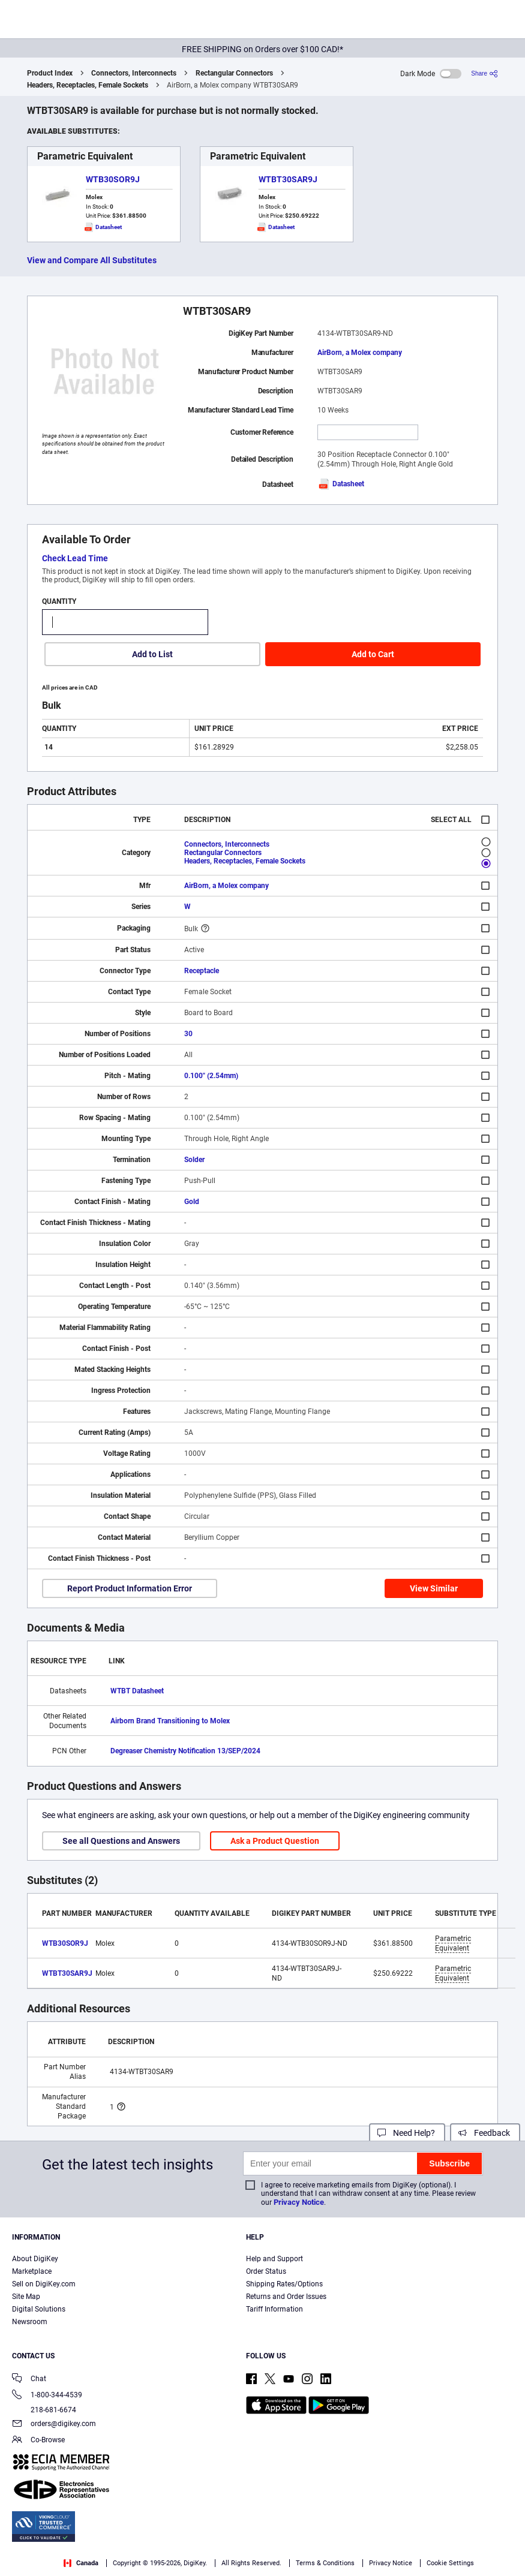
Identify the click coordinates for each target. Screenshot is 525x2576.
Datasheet (340, 484)
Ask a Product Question (274, 1841)
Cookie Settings (450, 2563)
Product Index (50, 73)
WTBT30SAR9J (288, 179)
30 (188, 1034)
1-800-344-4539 (47, 2396)
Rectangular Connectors (234, 73)
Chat (29, 2379)
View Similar (434, 1588)
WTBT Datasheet (137, 1691)
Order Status (266, 2271)
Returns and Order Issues (286, 2296)
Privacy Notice (299, 2202)
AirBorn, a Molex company (359, 352)
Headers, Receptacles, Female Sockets (87, 85)
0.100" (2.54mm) (211, 1076)
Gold (191, 1201)
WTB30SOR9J (113, 179)
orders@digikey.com (54, 2424)
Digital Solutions (38, 2309)
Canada (81, 2563)
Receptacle (201, 971)
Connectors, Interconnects (133, 73)
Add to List (152, 654)
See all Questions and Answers (121, 1841)
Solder (194, 1159)
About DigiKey (35, 2259)
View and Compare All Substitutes (92, 260)
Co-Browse (38, 2440)
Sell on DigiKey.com (44, 2284)
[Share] (484, 73)
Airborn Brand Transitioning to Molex (170, 1721)
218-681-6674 (44, 2410)
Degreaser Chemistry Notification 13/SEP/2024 (185, 1751)
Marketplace (32, 2271)
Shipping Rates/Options (284, 2284)
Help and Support (274, 2259)
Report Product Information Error (129, 1588)
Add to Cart (373, 654)
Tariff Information (274, 2309)
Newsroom (29, 2322)
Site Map (26, 2296)
